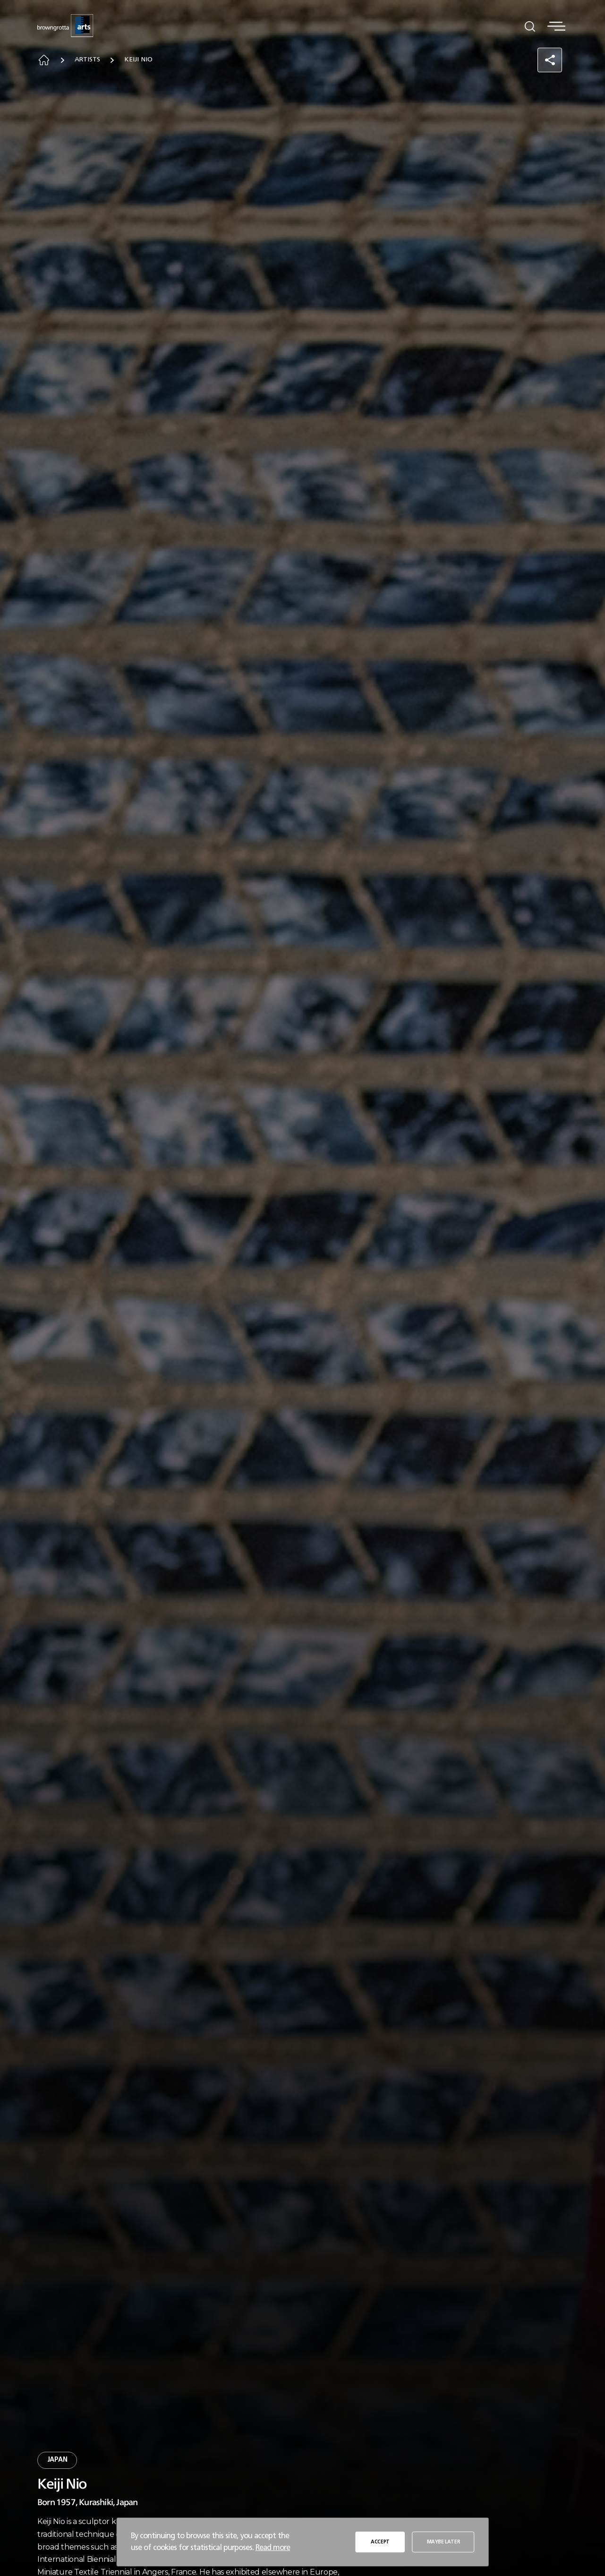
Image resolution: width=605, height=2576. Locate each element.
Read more (273, 2547)
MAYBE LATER (443, 2542)
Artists (87, 59)
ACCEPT (380, 2542)
